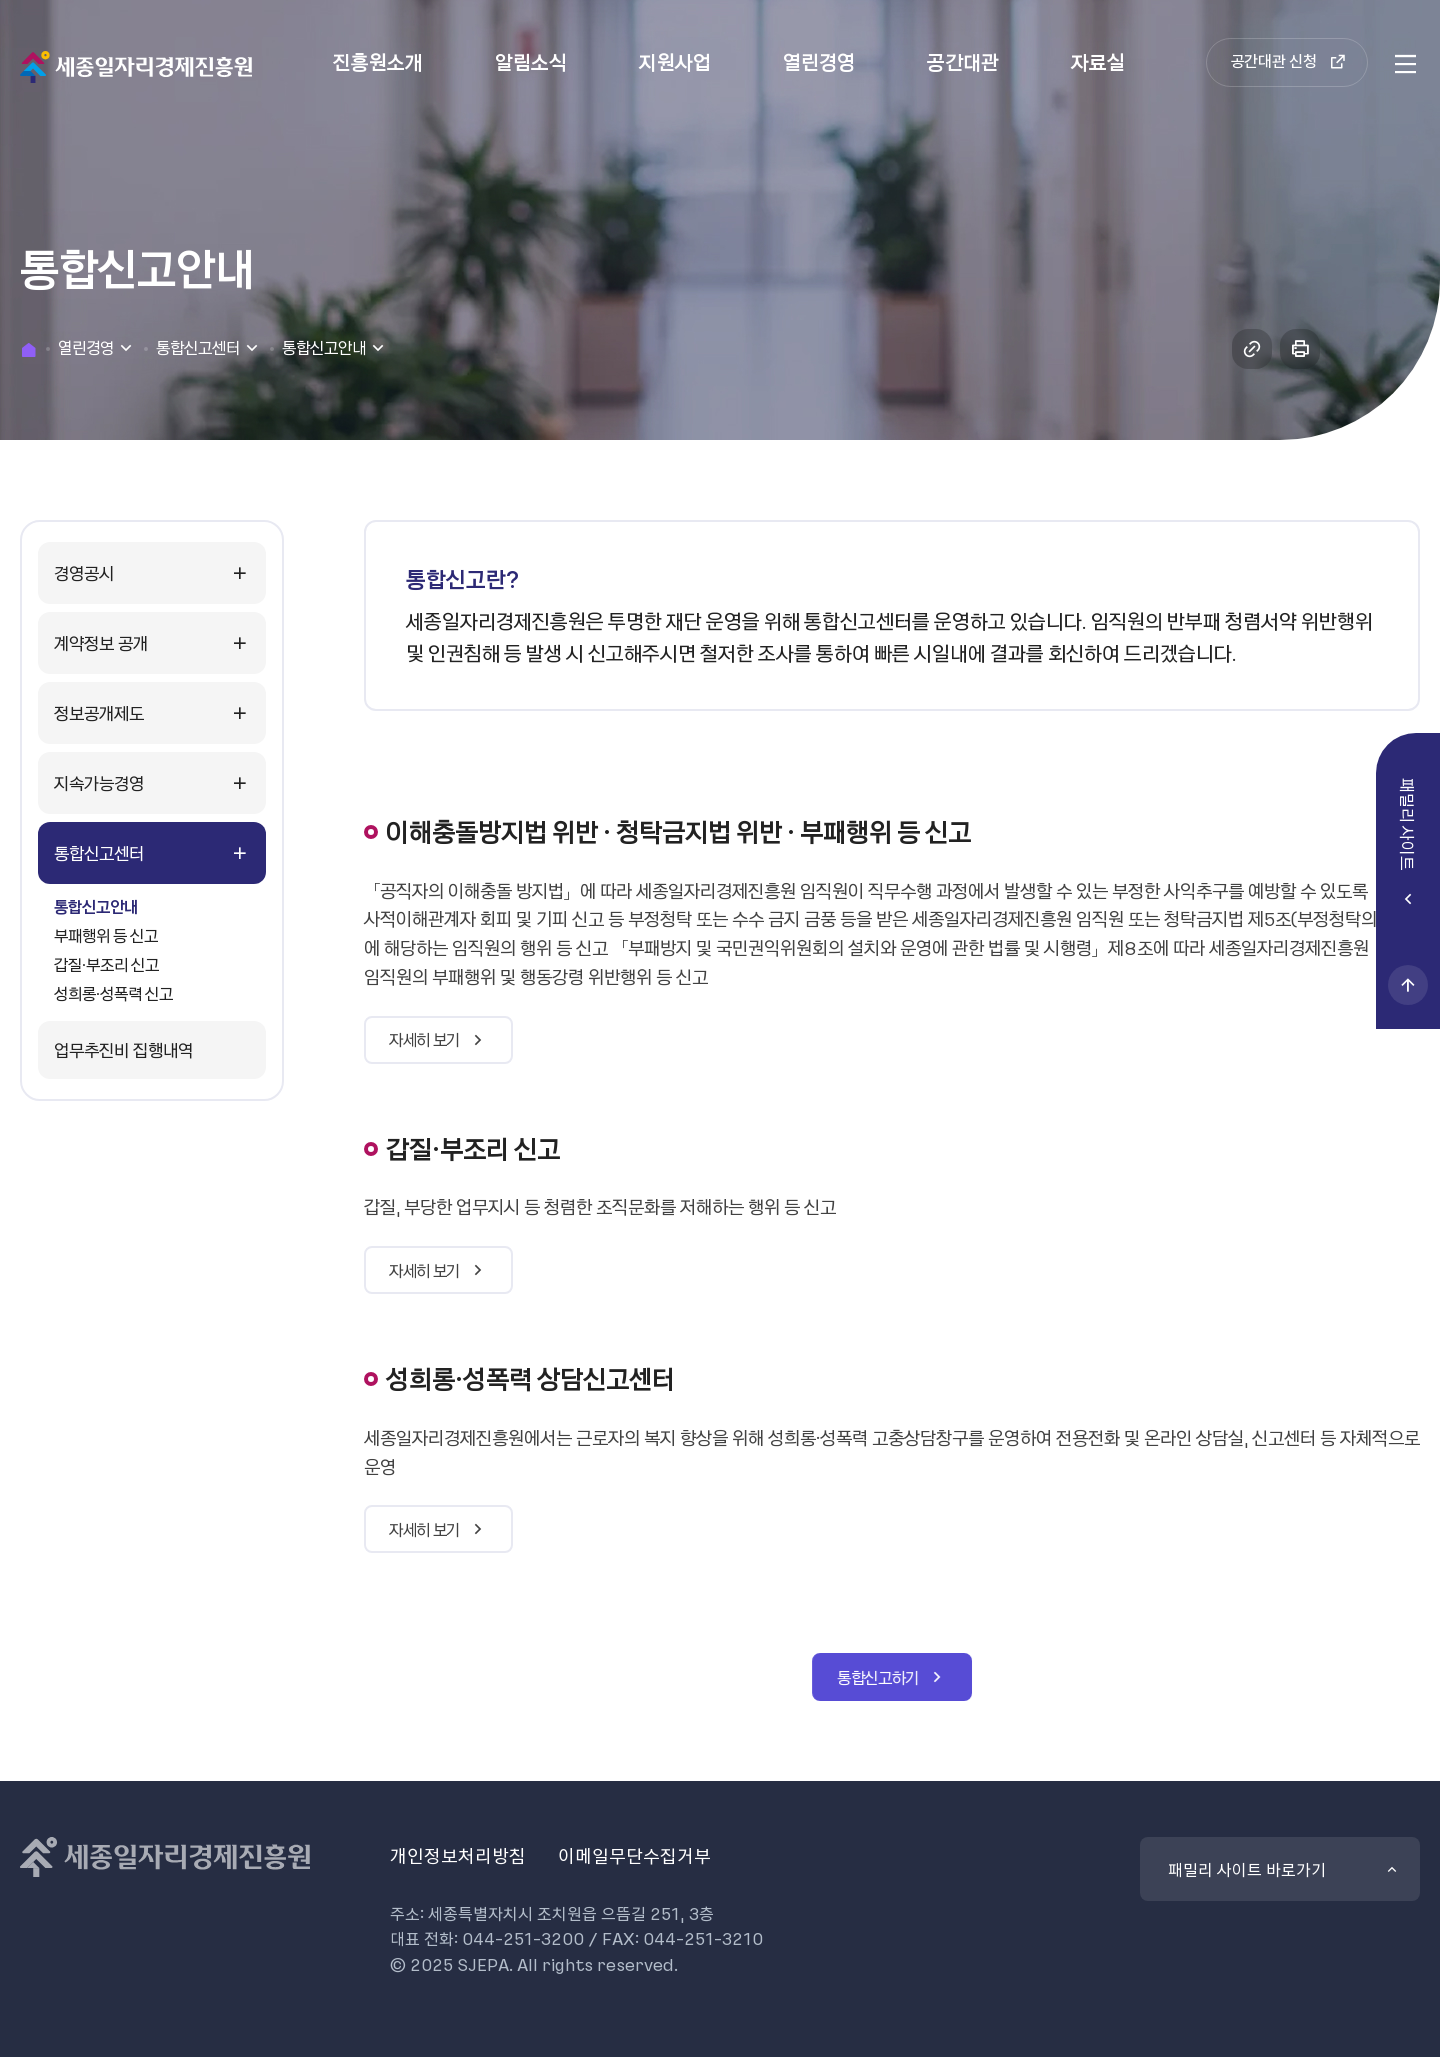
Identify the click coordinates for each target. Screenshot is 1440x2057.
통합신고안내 (96, 906)
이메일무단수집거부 (634, 1855)
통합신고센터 (99, 852)
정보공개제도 (99, 712)
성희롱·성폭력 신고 (113, 993)
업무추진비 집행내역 (123, 1049)
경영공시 (84, 572)
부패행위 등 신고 (106, 935)
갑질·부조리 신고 (106, 964)
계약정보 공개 (101, 642)
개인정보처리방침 (458, 1855)
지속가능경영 (99, 782)
